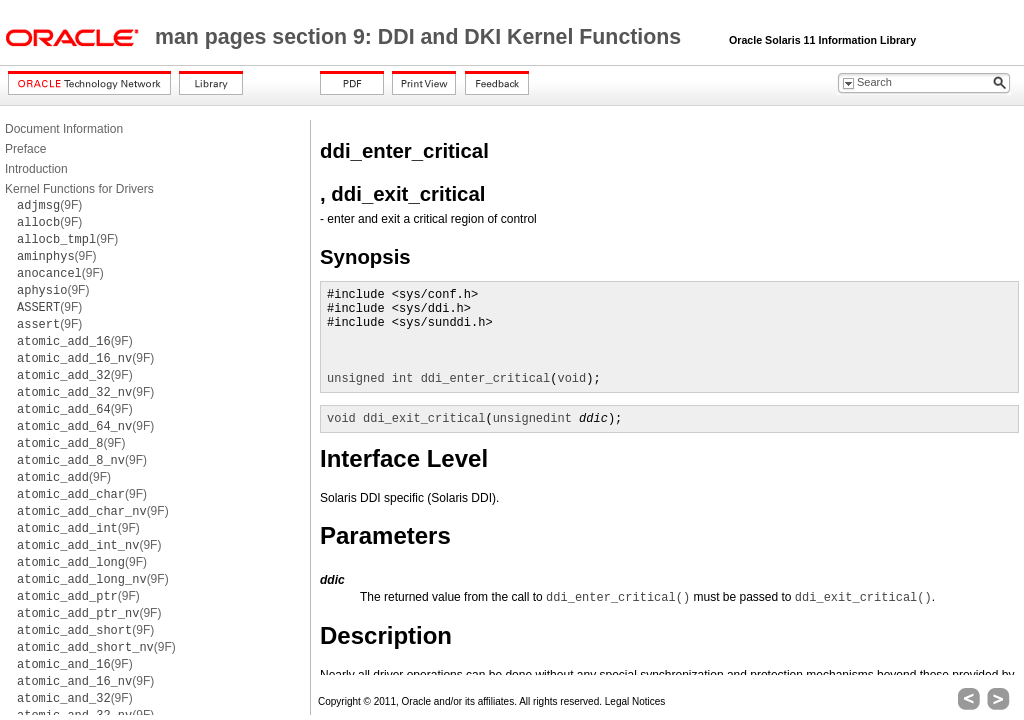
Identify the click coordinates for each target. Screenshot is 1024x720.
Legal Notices (635, 701)
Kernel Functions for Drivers (79, 189)
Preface (25, 149)
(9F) (49, 205)
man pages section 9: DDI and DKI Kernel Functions (421, 37)
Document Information (64, 129)
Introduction (36, 169)
